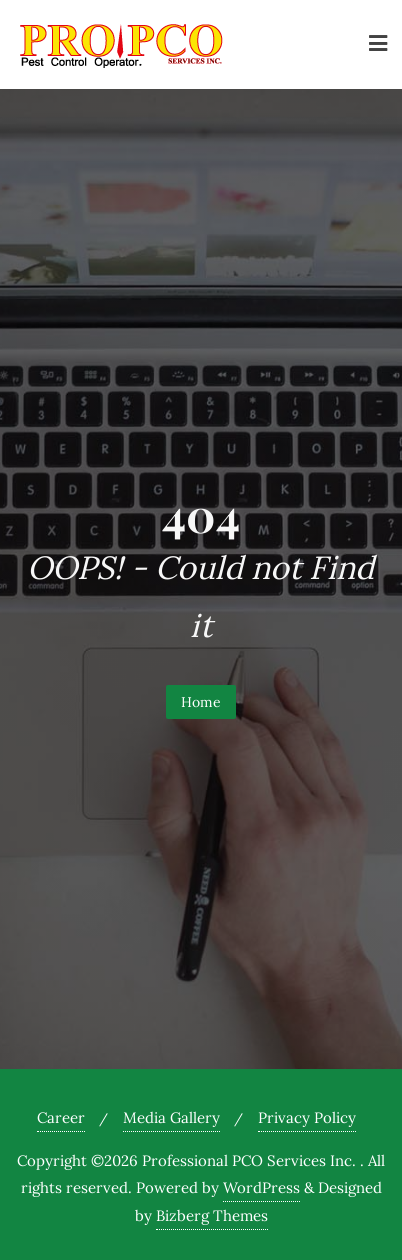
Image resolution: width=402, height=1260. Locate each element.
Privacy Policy (307, 1117)
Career (61, 1117)
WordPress (261, 1187)
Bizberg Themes (212, 1215)
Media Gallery (171, 1117)
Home (201, 702)
